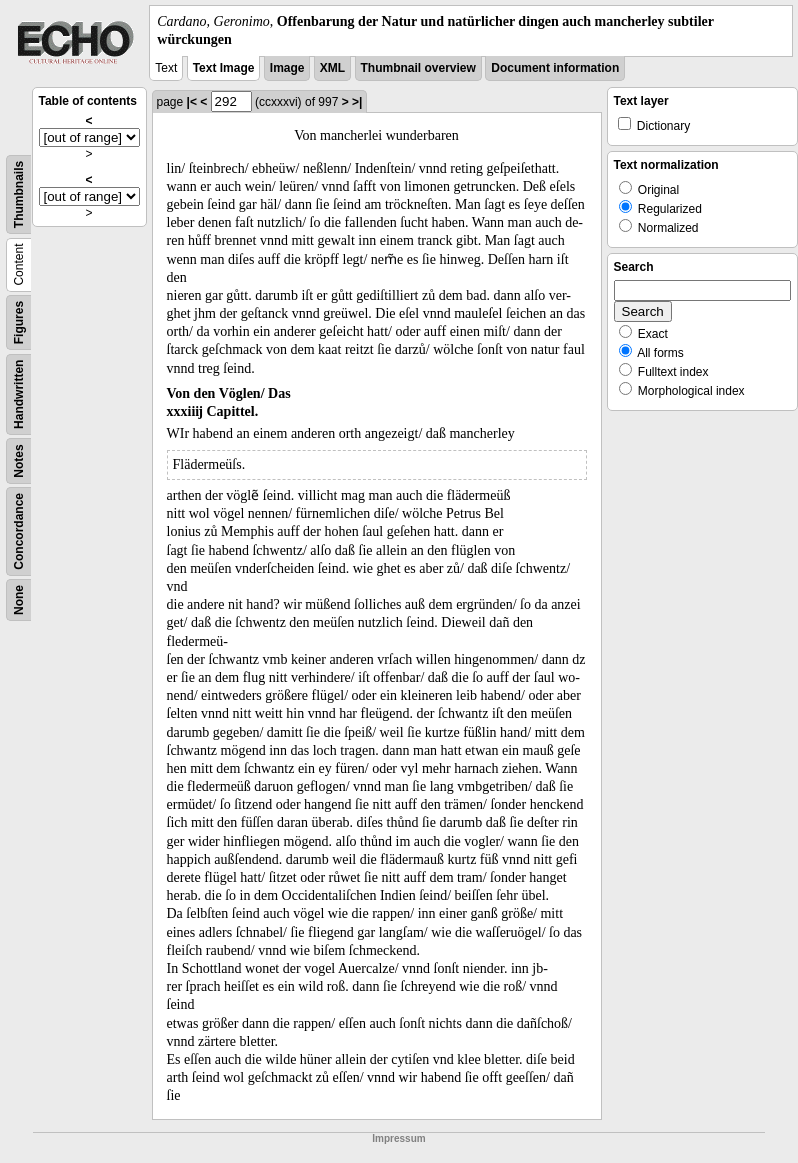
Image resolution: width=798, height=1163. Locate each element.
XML (332, 68)
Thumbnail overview (418, 68)
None (19, 600)
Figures (19, 322)
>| (357, 102)
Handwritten (19, 394)
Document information (555, 68)
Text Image (224, 68)
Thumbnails (19, 194)
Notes (19, 461)
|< (192, 102)
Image (287, 68)
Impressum (398, 1138)
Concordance (19, 531)
